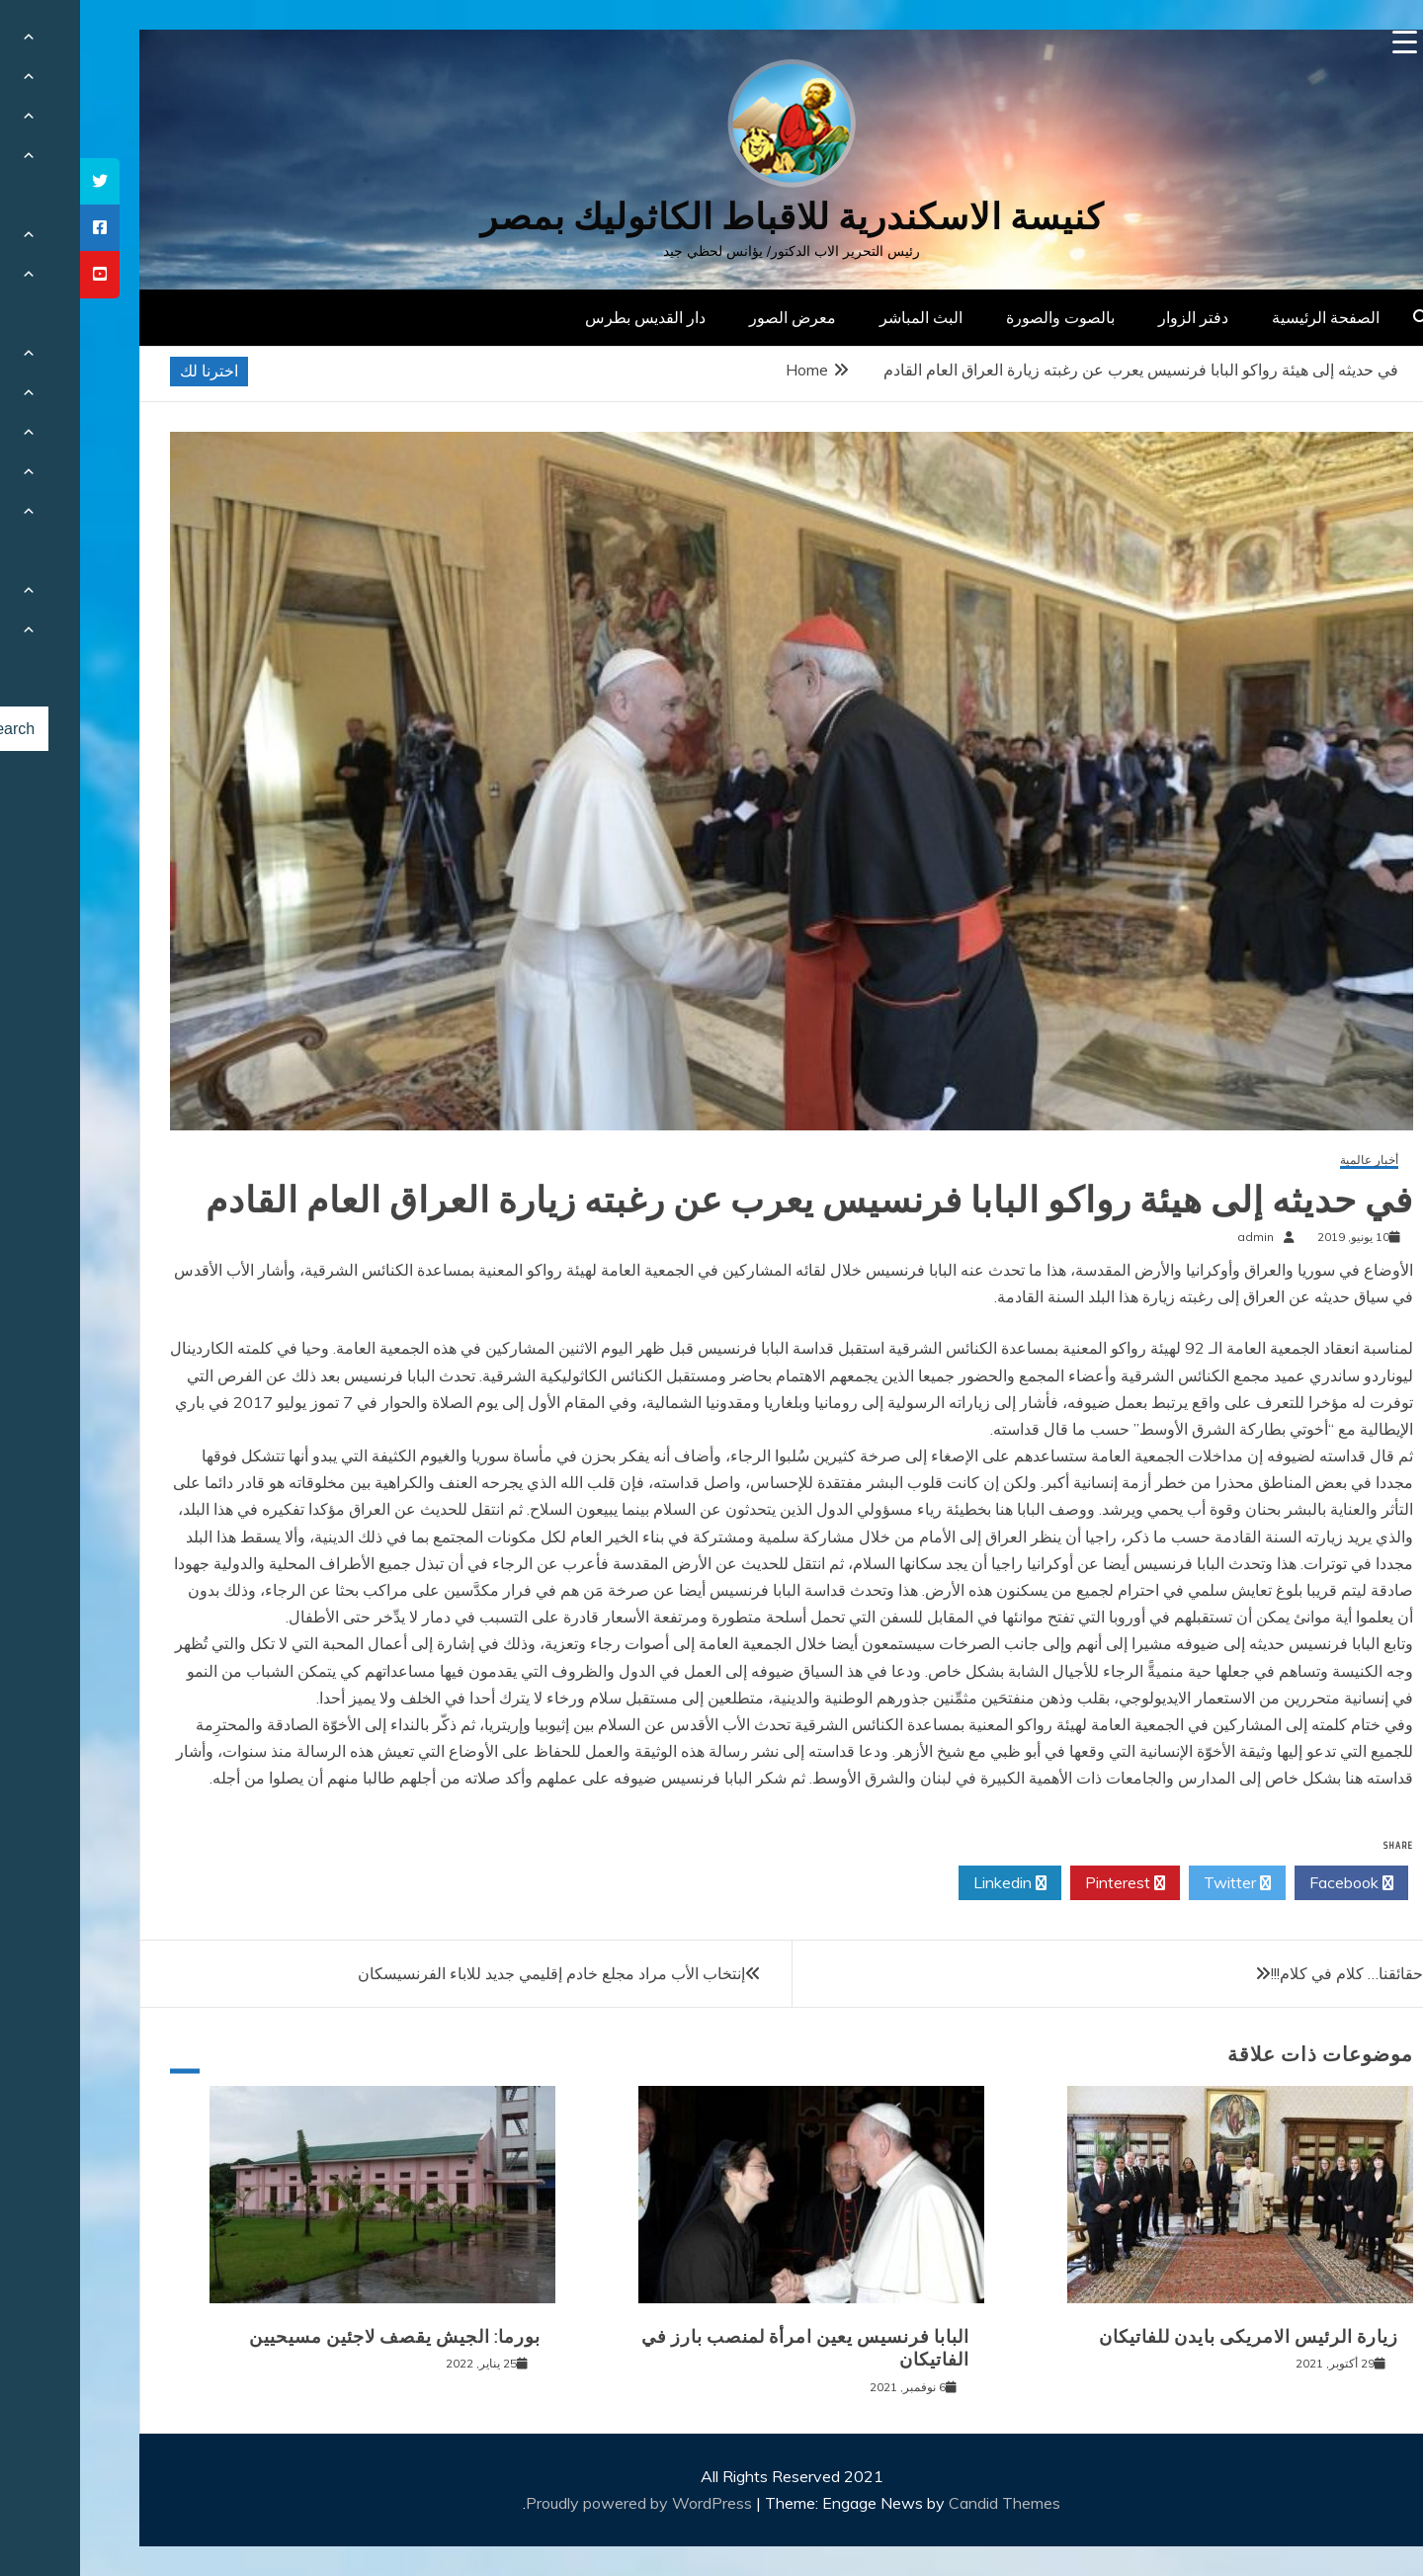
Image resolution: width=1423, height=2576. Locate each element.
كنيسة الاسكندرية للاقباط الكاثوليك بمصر (712, 217)
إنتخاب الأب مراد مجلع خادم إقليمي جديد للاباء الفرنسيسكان (471, 1973)
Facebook (1271, 1883)
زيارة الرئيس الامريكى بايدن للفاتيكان (1168, 2337)
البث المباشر (840, 317)
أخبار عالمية (1289, 1160)
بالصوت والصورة (980, 317)
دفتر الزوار (1113, 317)
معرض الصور (712, 317)
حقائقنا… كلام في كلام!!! (1267, 1973)
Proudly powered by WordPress (561, 2503)
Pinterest (1045, 1883)
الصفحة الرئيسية (1245, 317)
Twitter (1157, 1883)
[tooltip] (20, 181)
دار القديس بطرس (565, 317)
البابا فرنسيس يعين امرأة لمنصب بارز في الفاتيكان (725, 2348)
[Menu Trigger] (1324, 42)
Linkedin (929, 1883)
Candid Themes (924, 2503)
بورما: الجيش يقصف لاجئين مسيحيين (314, 2337)
